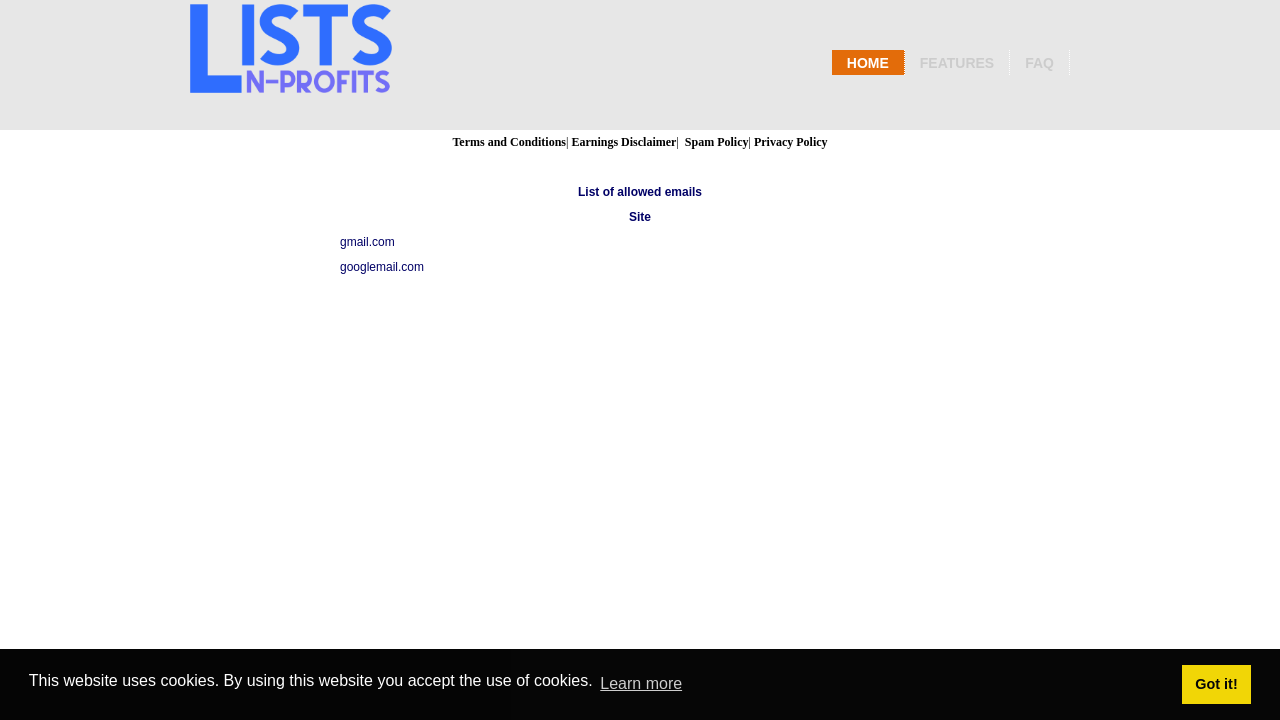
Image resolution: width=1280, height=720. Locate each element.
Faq (1039, 63)
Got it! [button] (1216, 684)
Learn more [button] (641, 683)
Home (868, 63)
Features (957, 63)
